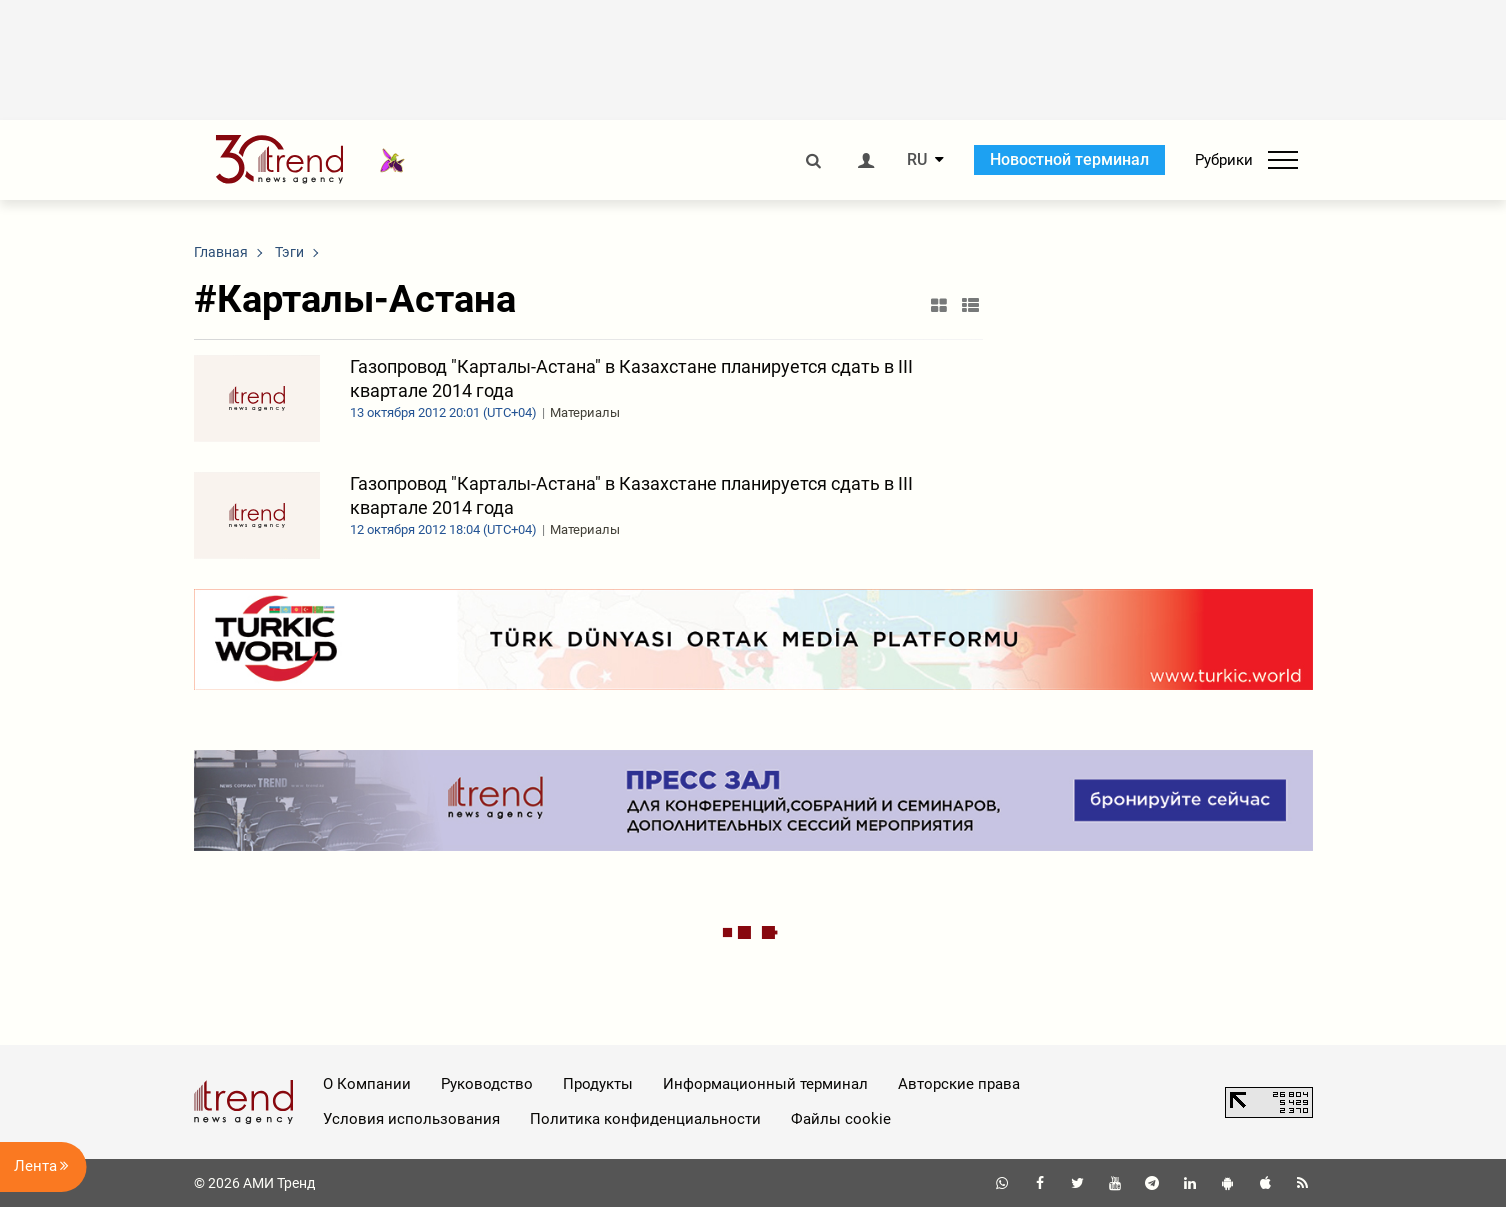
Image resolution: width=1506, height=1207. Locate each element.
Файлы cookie (841, 1119)
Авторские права (959, 1084)
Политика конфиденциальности (645, 1119)
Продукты (598, 1084)
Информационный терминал (765, 1084)
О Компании (367, 1084)
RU (917, 160)
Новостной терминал (1069, 159)
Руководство (487, 1084)
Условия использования (411, 1119)
